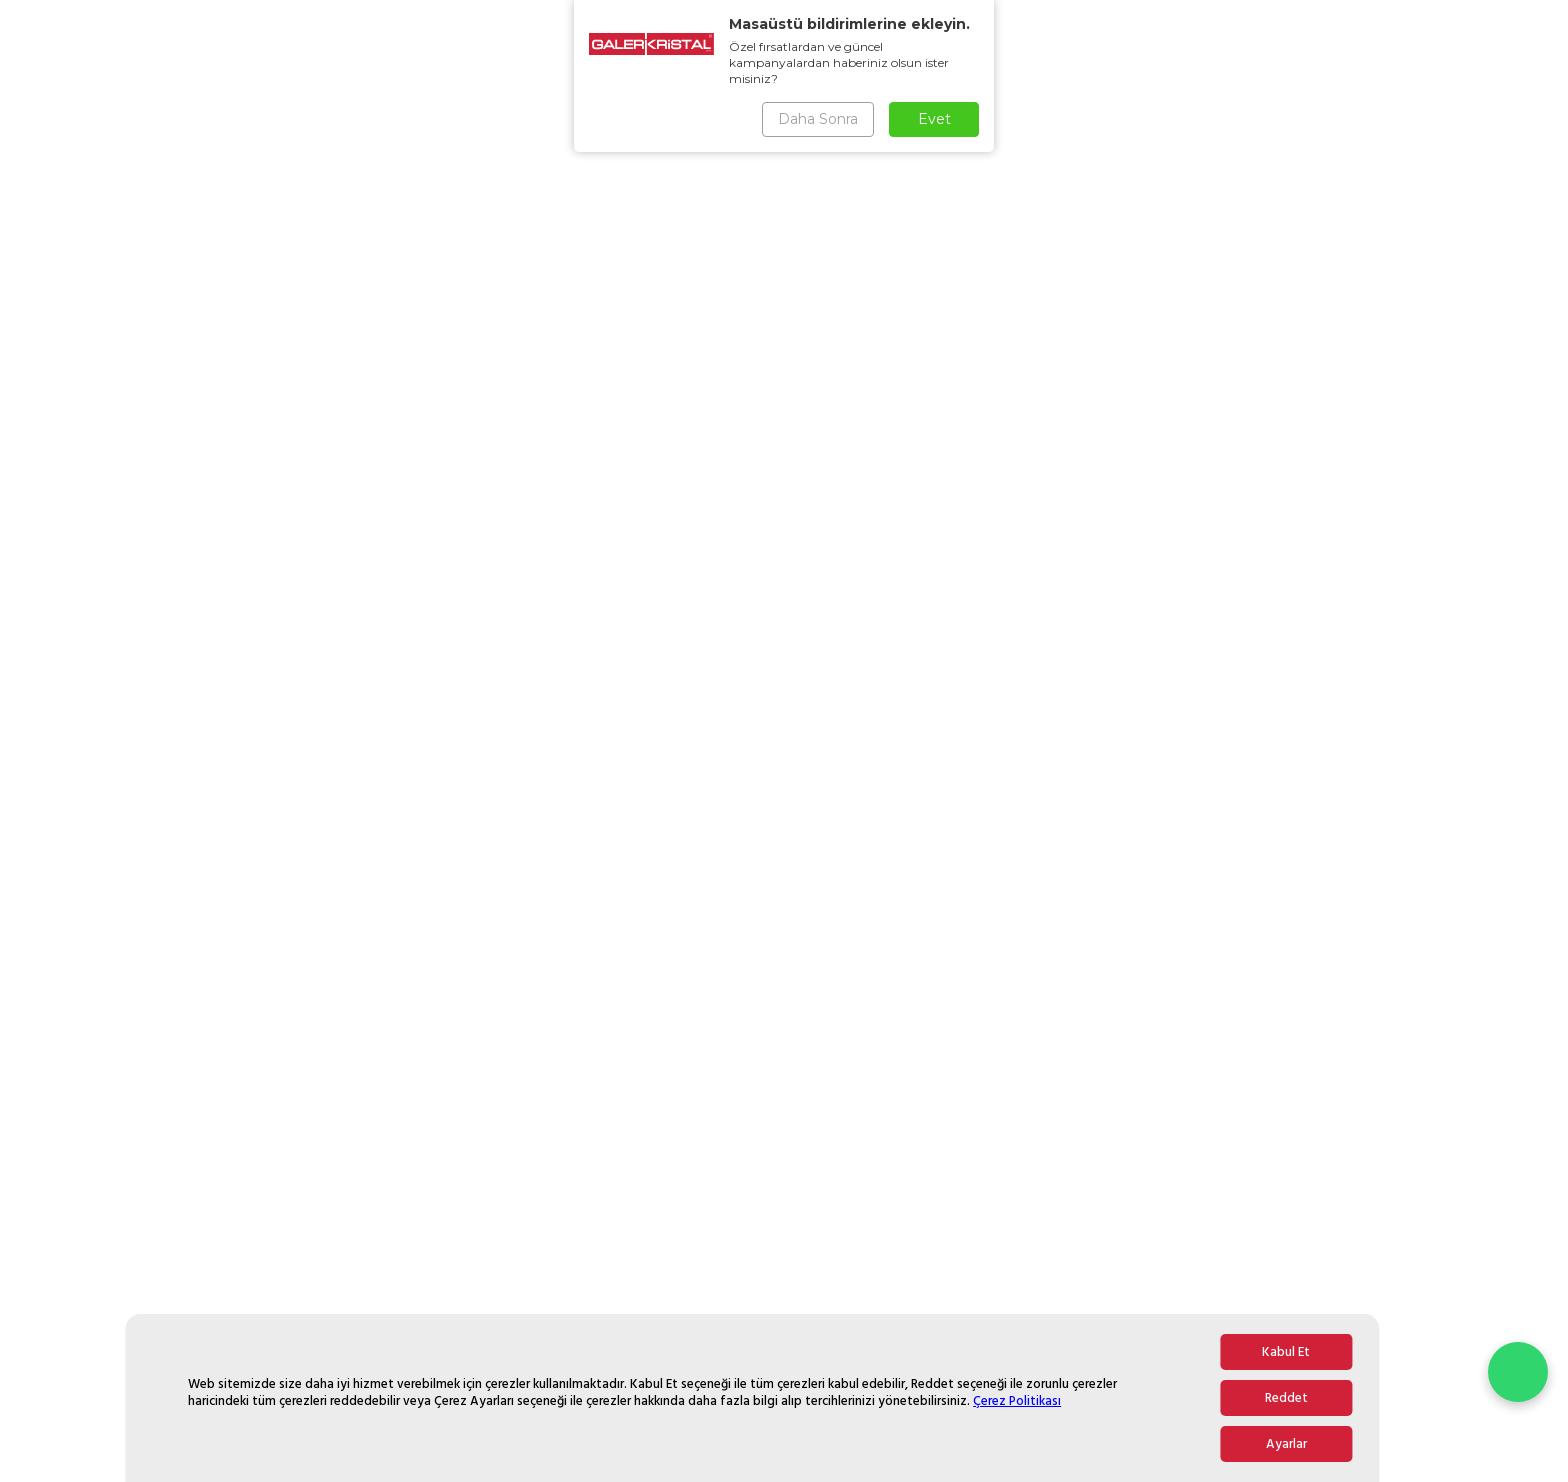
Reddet (1286, 1398)
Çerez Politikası (1017, 1401)
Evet (934, 119)
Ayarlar (1286, 1444)
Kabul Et (1286, 1352)
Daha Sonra (818, 119)
